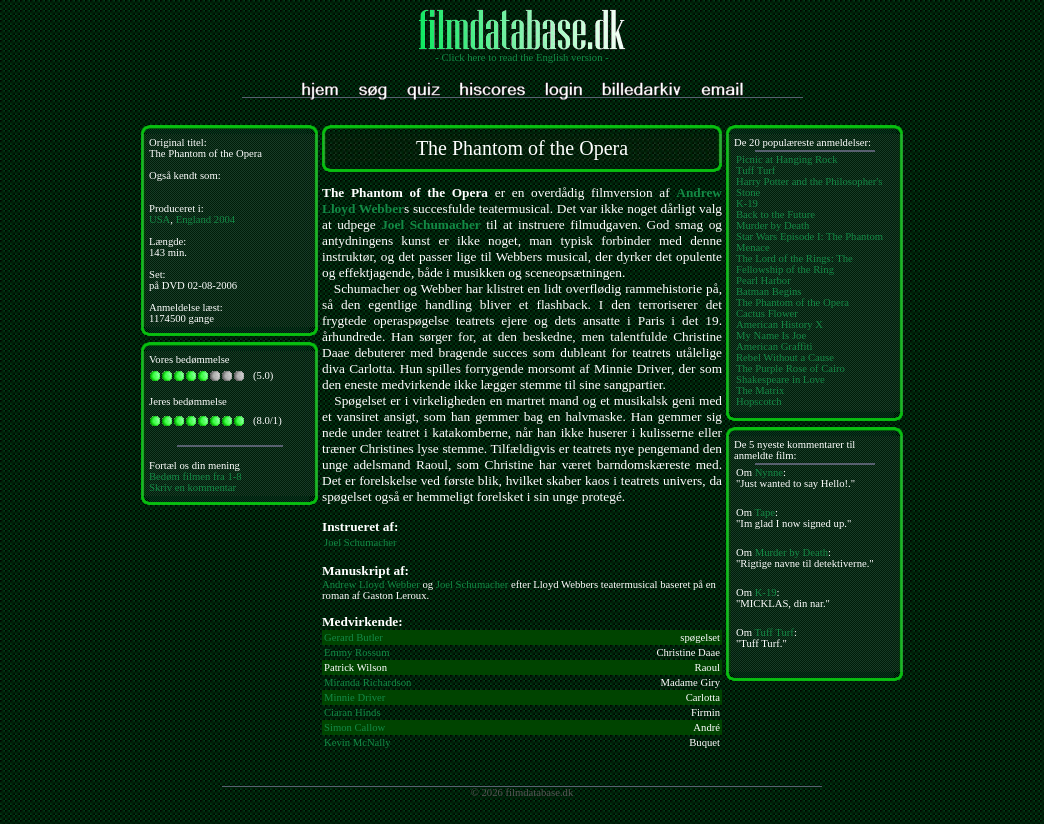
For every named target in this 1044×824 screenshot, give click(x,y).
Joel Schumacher (431, 224)
